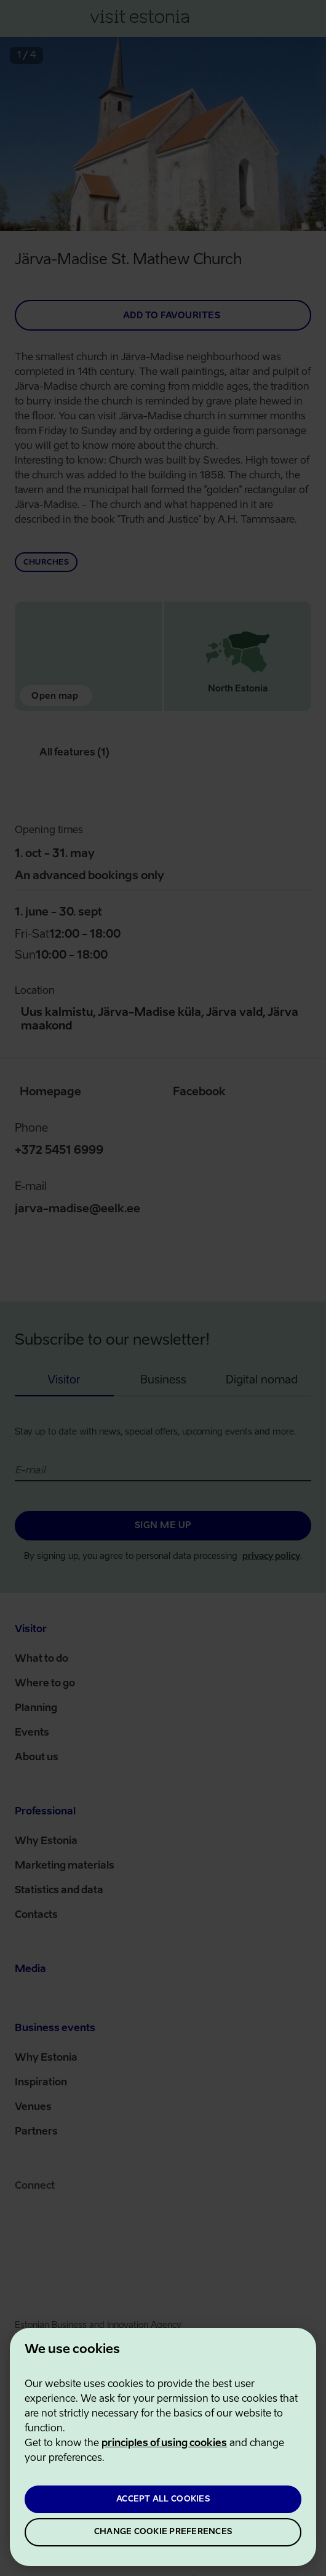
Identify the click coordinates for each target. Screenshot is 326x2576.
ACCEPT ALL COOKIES (163, 2499)
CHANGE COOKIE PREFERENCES (163, 2532)
